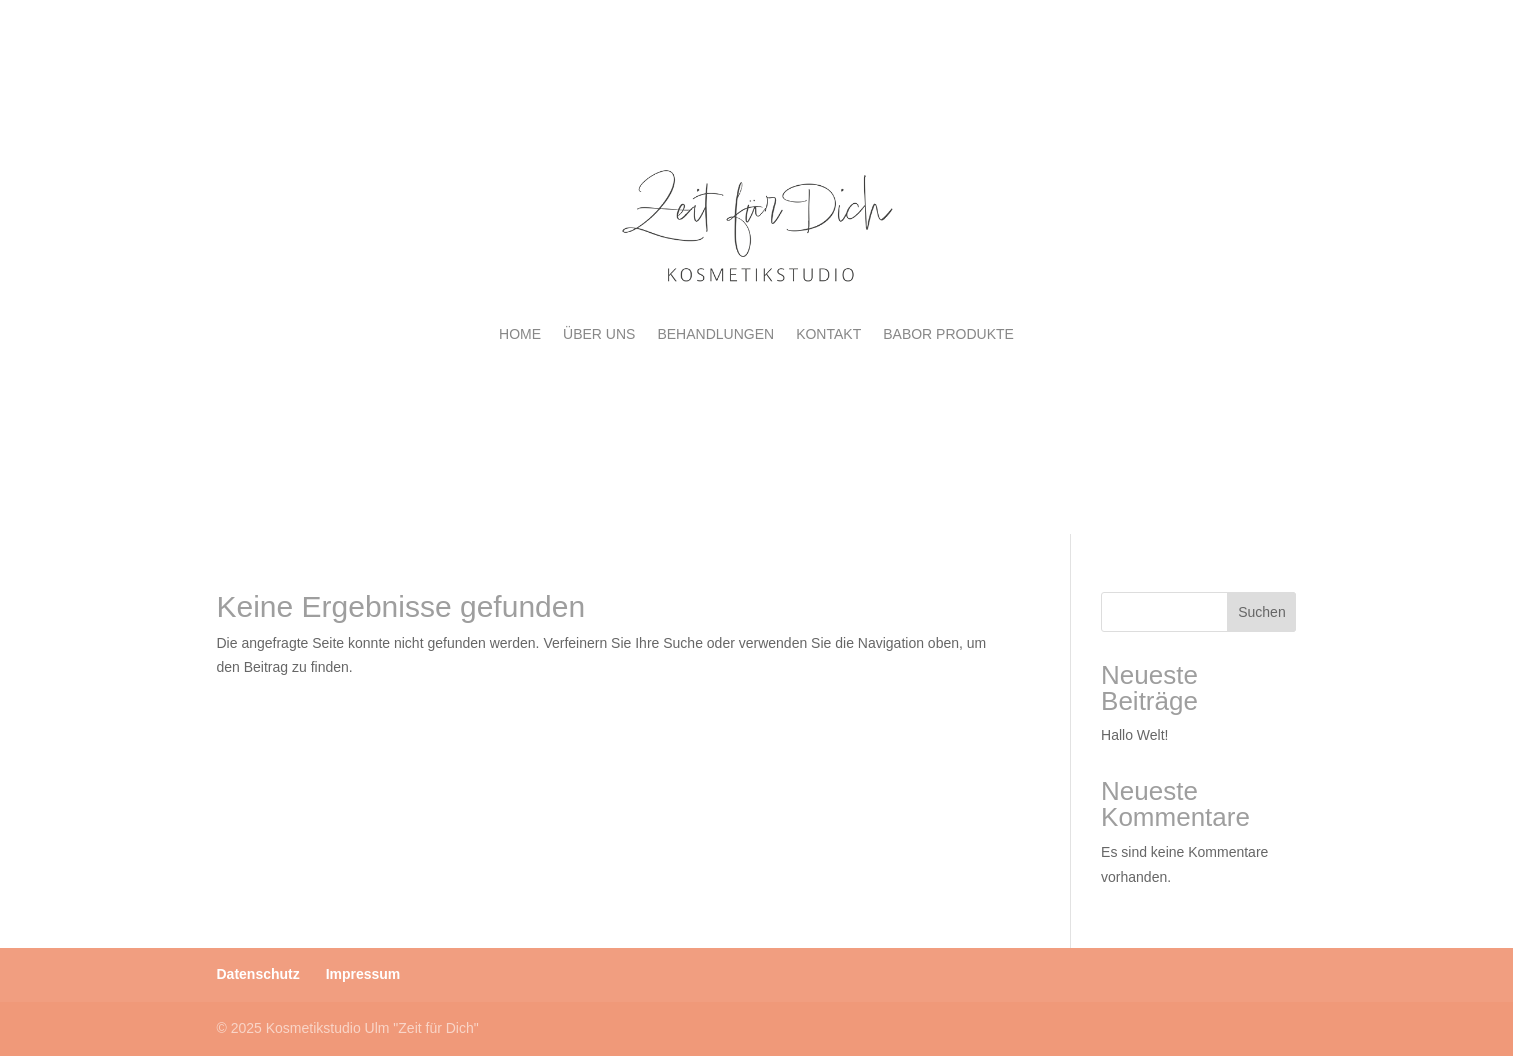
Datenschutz (258, 974)
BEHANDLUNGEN (715, 334)
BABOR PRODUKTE (948, 334)
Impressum (363, 974)
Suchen (1261, 612)
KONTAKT (828, 334)
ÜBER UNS (599, 334)
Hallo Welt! (1134, 735)
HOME (520, 334)
